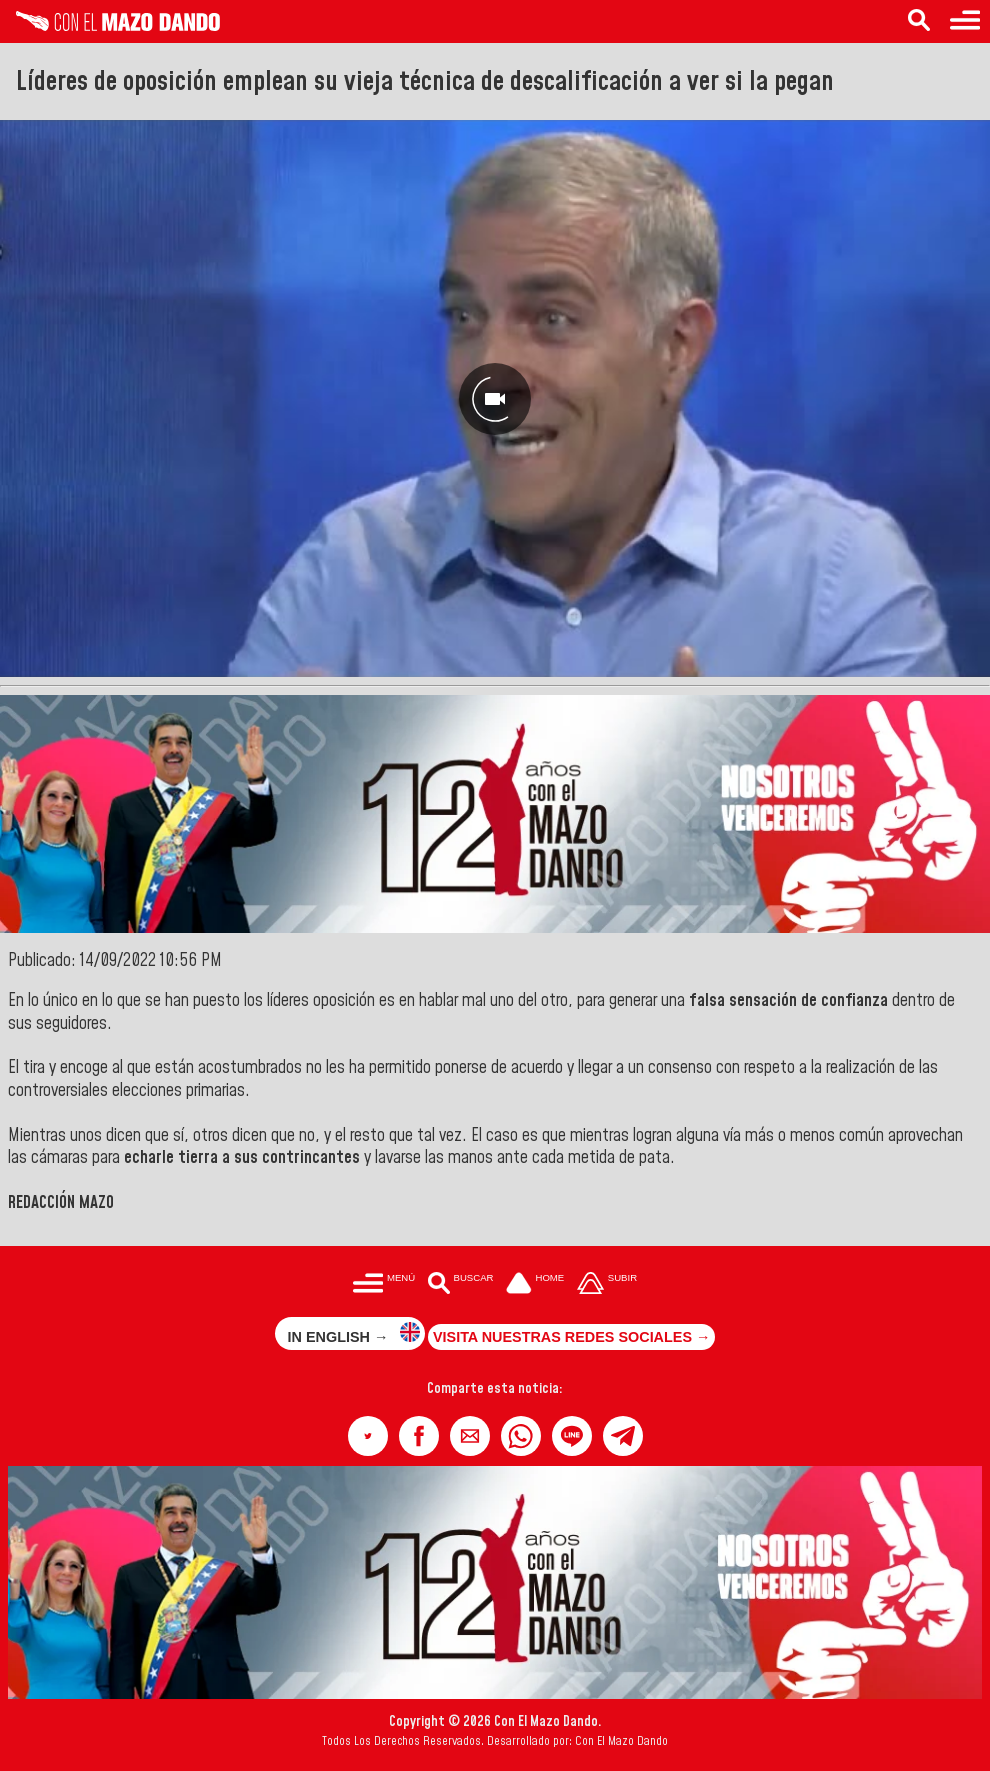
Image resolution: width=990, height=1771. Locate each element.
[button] (368, 1436)
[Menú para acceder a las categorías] (965, 21)
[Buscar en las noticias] (919, 21)
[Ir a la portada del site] (535, 1284)
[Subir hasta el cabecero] (607, 1284)
